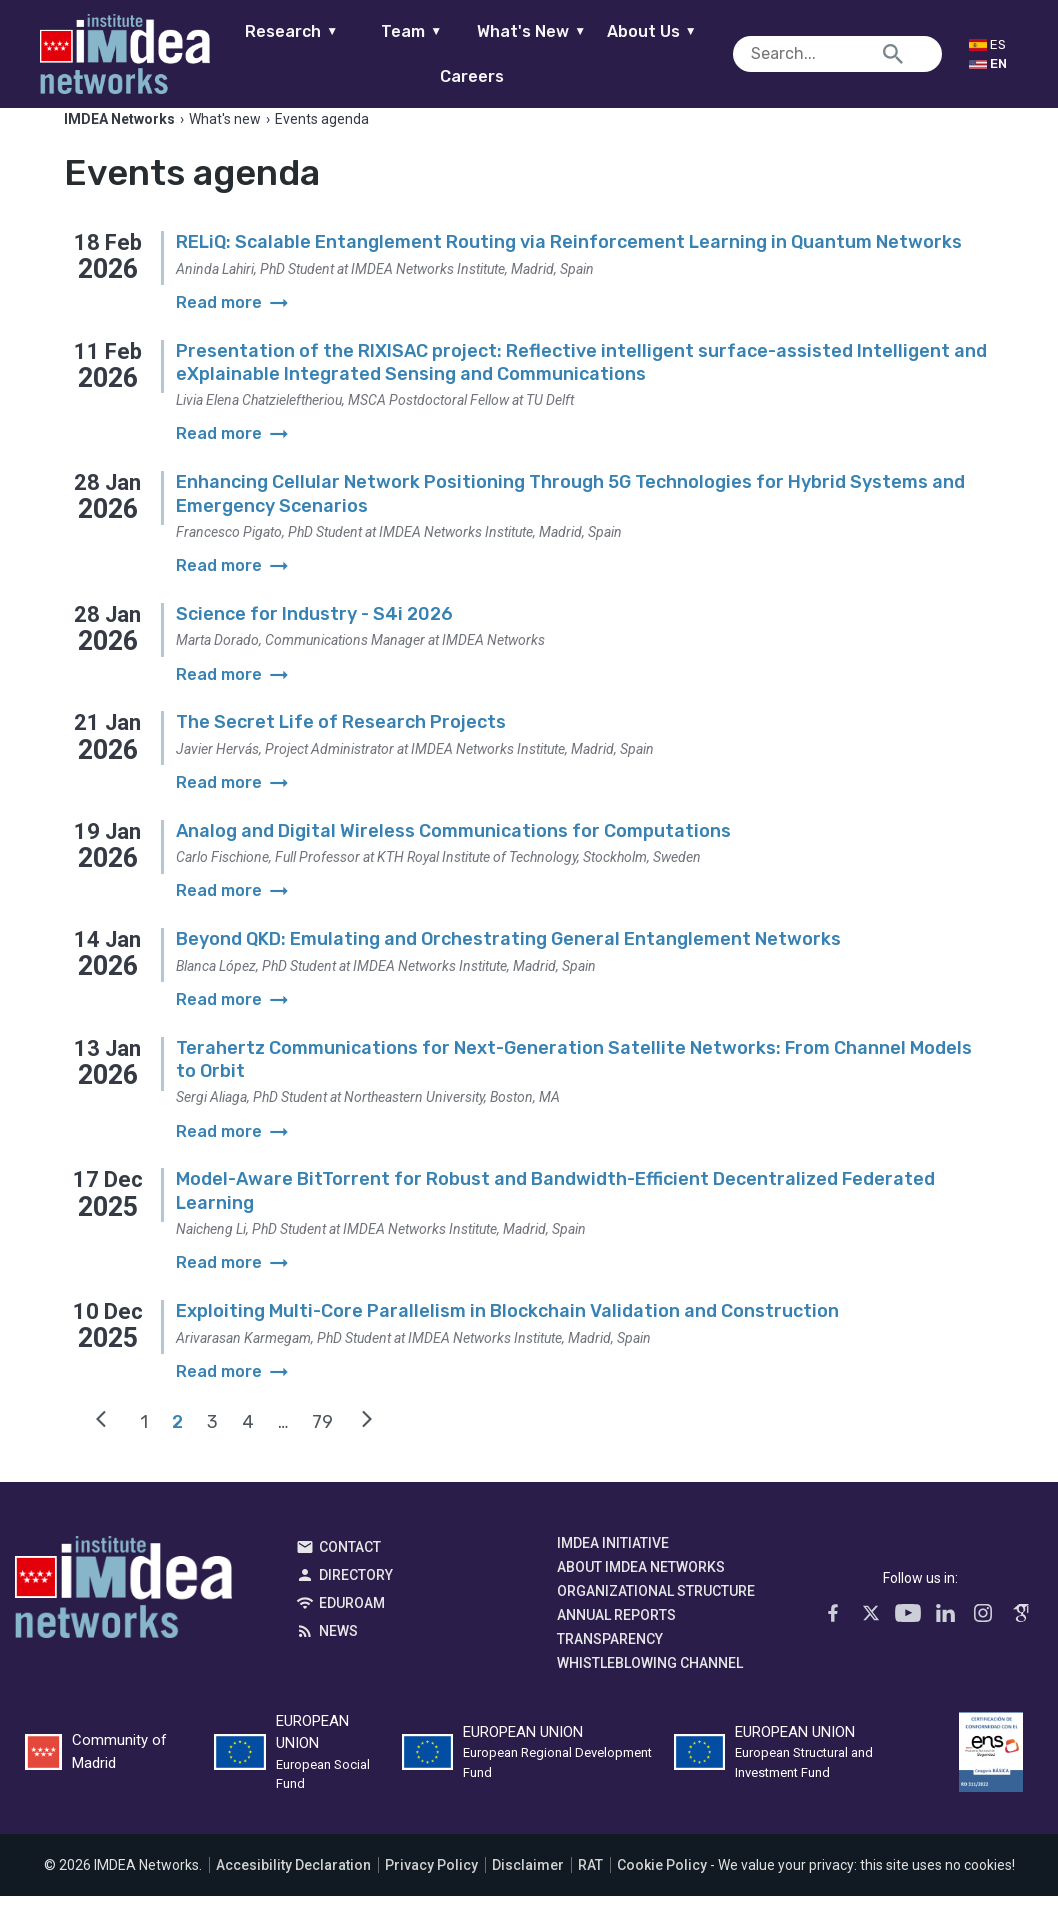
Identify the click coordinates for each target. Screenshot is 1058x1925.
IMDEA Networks (123, 1620)
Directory (356, 1603)
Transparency (610, 1667)
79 (322, 1450)
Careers (487, 76)
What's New (546, 31)
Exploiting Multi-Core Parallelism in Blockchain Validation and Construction (507, 1340)
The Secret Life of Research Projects (341, 751)
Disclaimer (528, 1894)
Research (306, 31)
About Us (667, 31)
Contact (350, 1575)
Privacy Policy (431, 1894)
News (338, 1659)
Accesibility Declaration (293, 1894)
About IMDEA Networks (641, 1595)
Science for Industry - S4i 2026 (314, 643)
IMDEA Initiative (613, 1571)
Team (426, 31)
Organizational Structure (656, 1619)
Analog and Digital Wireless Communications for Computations (453, 860)
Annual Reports (616, 1643)
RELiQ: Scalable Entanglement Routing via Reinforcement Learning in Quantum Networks (569, 271)
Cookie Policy (662, 1894)
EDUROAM (352, 1631)
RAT (590, 1894)
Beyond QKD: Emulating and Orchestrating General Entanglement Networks (508, 968)
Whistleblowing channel (650, 1691)
